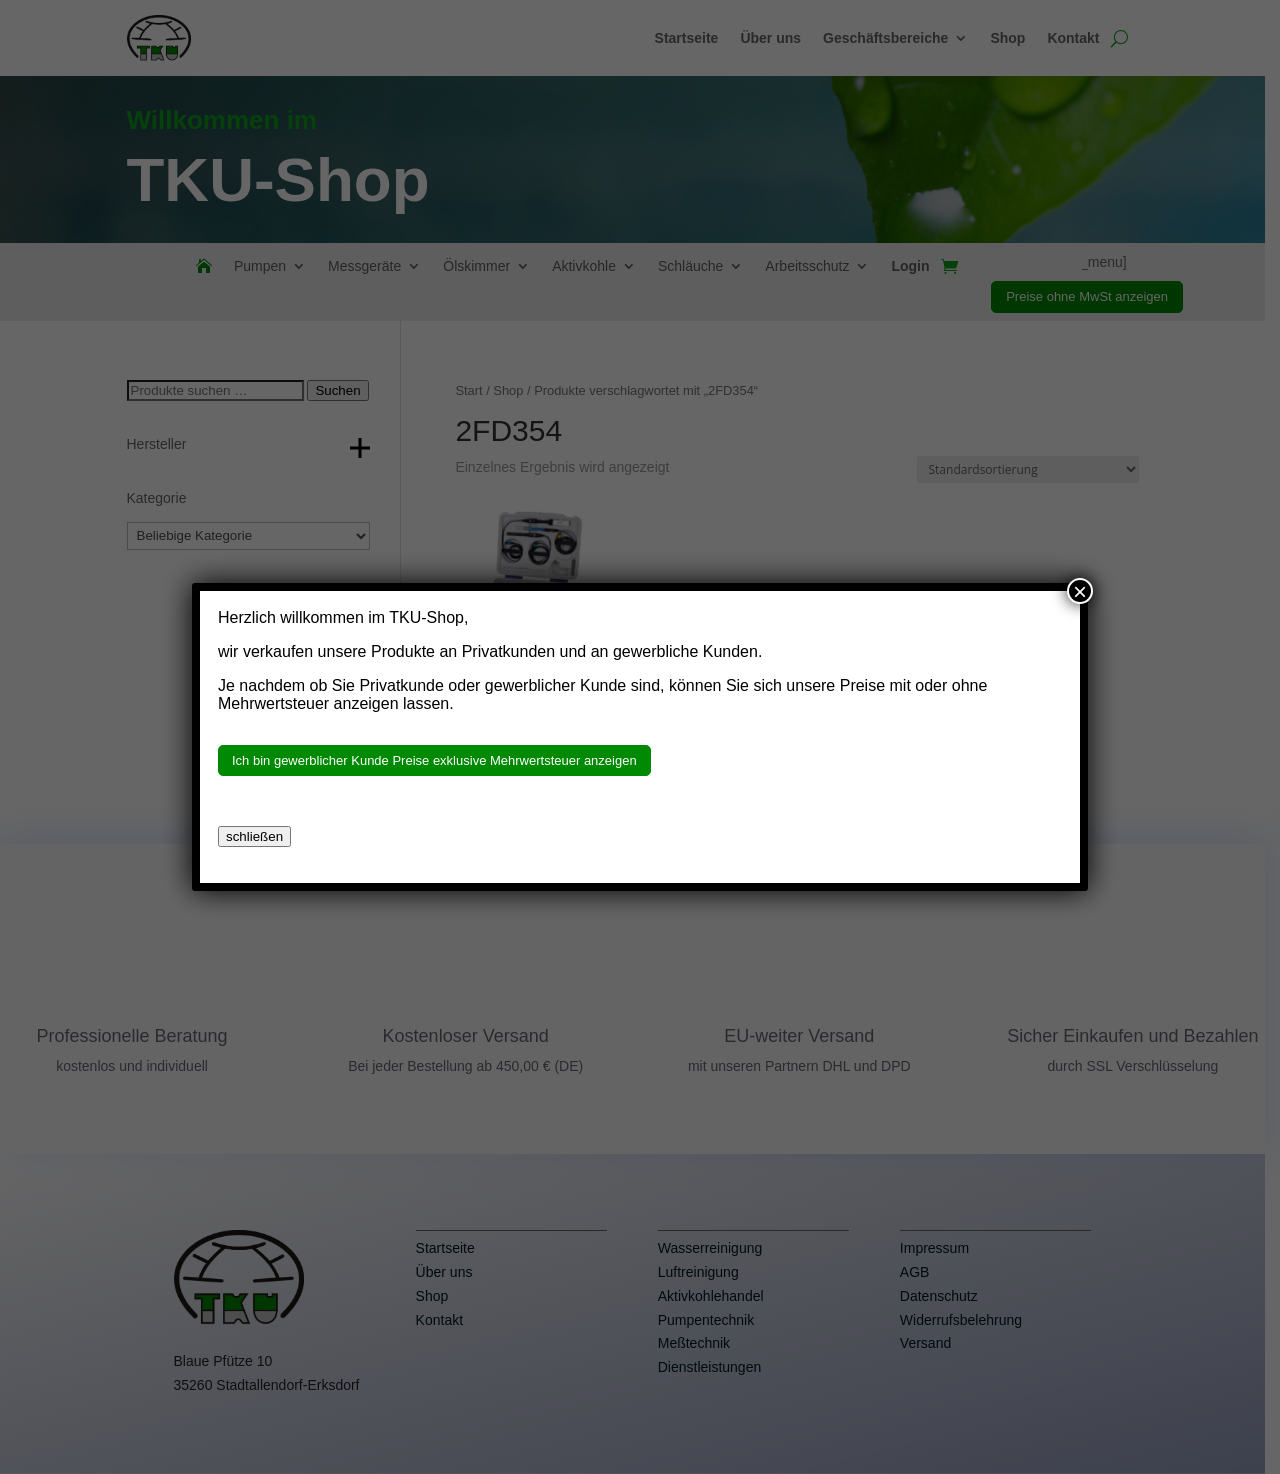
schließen (254, 836)
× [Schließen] (1080, 591)
